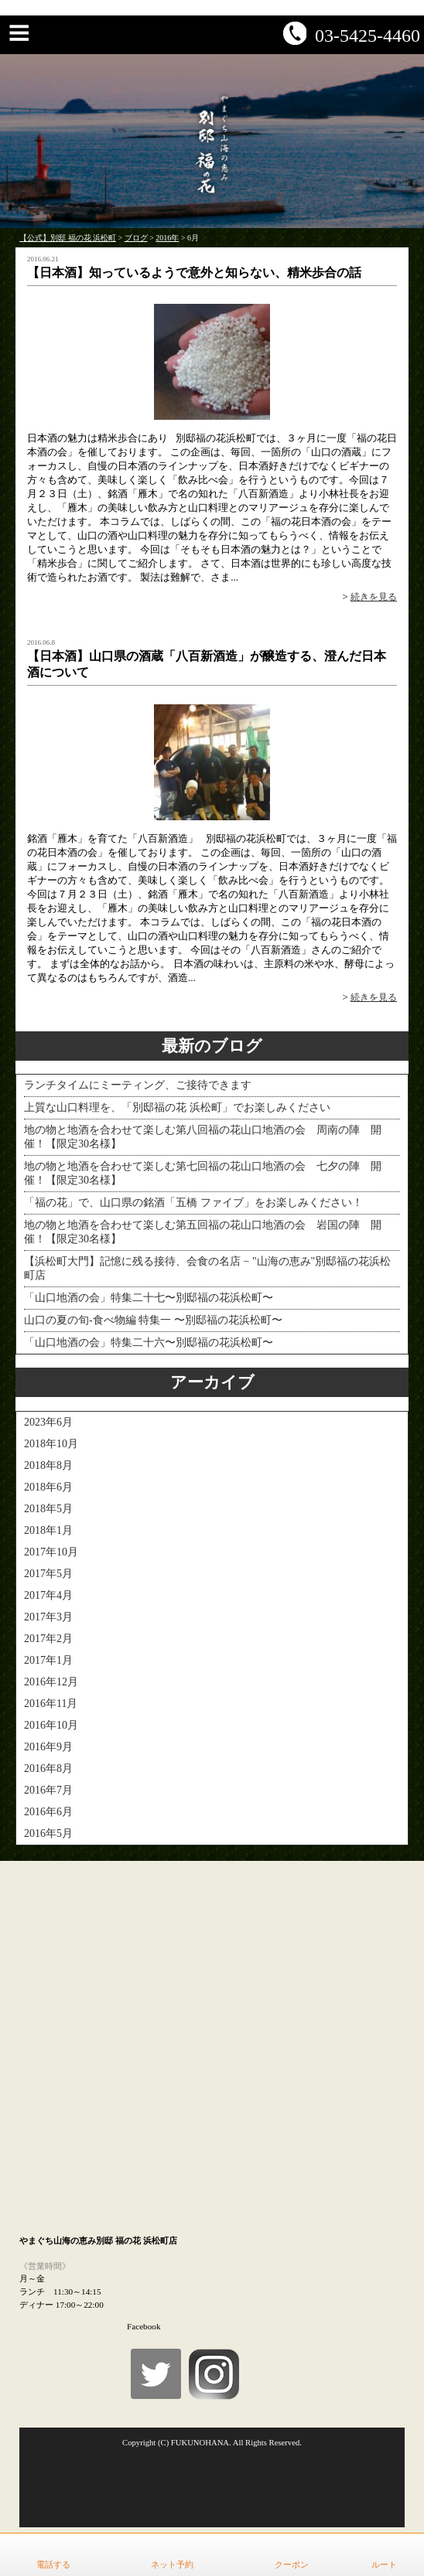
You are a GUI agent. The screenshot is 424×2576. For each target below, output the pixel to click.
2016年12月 (51, 1682)
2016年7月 (48, 1790)
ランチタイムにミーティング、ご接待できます (137, 1085)
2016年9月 (48, 1747)
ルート (384, 2564)
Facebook (144, 2326)
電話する (53, 2564)
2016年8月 (48, 1768)
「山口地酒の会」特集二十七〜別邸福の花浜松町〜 (148, 1297)
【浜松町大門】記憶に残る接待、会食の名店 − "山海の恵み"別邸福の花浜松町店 (207, 1268)
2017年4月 (48, 1595)
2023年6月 (48, 1422)
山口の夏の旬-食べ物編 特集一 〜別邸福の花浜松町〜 (153, 1320)
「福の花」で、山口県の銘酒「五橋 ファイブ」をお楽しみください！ (193, 1202)
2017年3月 (48, 1617)
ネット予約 (172, 2564)
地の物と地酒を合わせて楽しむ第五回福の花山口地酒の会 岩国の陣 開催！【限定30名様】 (202, 1232)
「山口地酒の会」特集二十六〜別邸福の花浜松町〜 (148, 1342)
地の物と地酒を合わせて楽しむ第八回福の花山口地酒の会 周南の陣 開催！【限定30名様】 (202, 1137)
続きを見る (373, 596)
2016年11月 (50, 1703)
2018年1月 (48, 1530)
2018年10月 (51, 1444)
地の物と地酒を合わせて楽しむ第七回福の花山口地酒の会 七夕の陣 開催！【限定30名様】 (202, 1173)
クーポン (292, 2564)
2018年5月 (48, 1509)
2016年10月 (51, 1725)
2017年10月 (51, 1552)
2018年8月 (48, 1465)
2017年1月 (48, 1660)
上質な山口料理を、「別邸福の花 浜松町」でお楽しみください (177, 1107)
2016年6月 (48, 1812)
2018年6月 (48, 1487)
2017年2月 (48, 1638)
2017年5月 (48, 1573)
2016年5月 (48, 1833)
